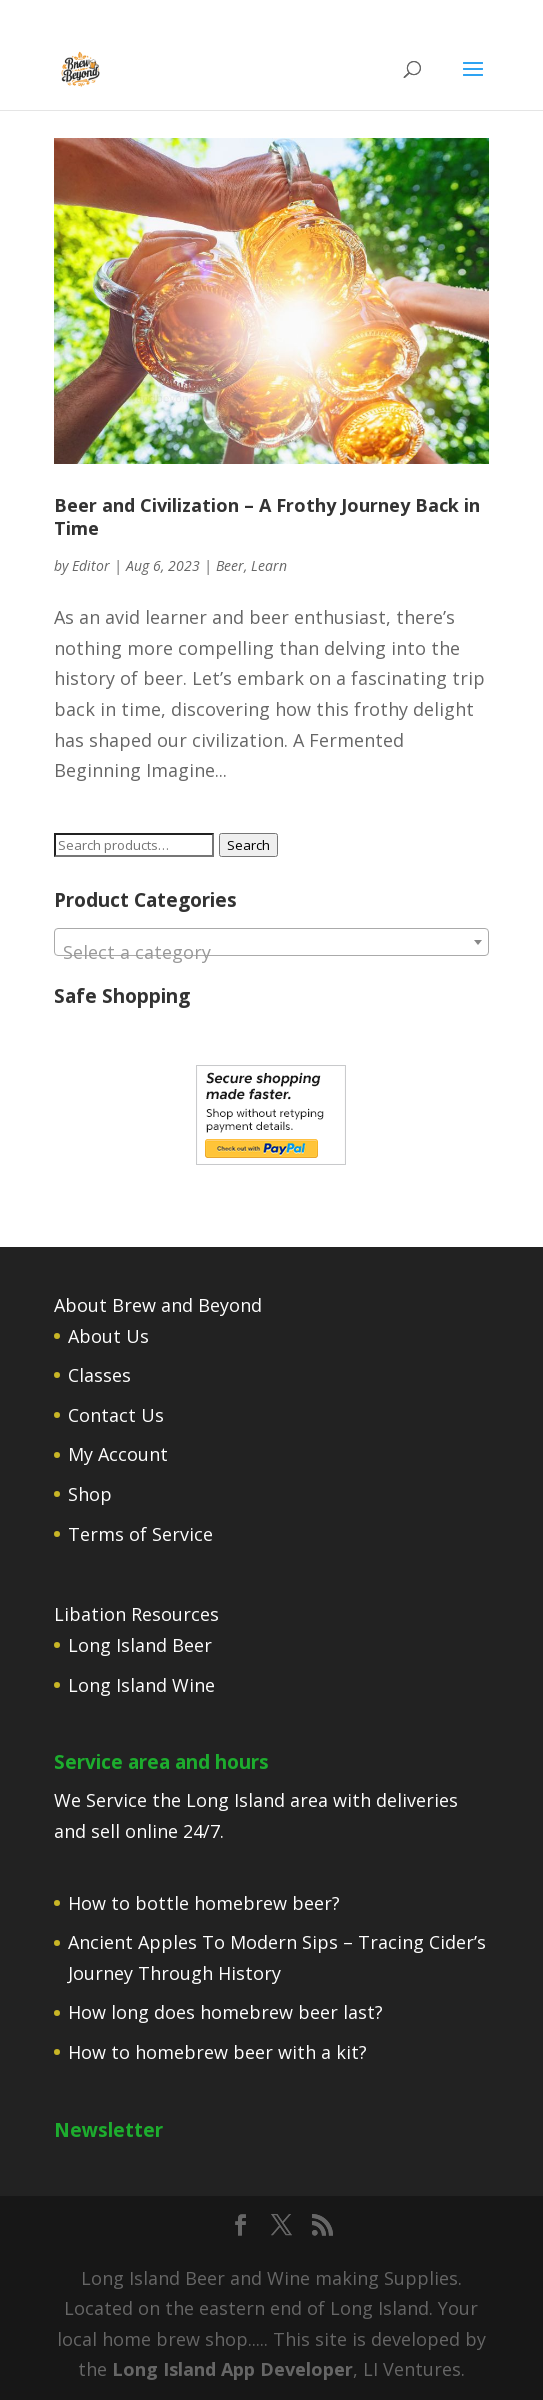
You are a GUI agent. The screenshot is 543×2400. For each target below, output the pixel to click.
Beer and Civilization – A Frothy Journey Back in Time (267, 516)
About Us (108, 1336)
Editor (91, 565)
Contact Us (116, 1415)
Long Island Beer (140, 1645)
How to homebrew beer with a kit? (217, 2052)
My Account (118, 1454)
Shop (90, 1494)
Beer (230, 565)
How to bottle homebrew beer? (204, 1903)
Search (248, 845)
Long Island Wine (141, 1685)
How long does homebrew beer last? (225, 2012)
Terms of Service (140, 1534)
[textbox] (271, 952)
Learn (269, 565)
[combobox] (271, 942)
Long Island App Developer (232, 2369)
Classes (99, 1375)
